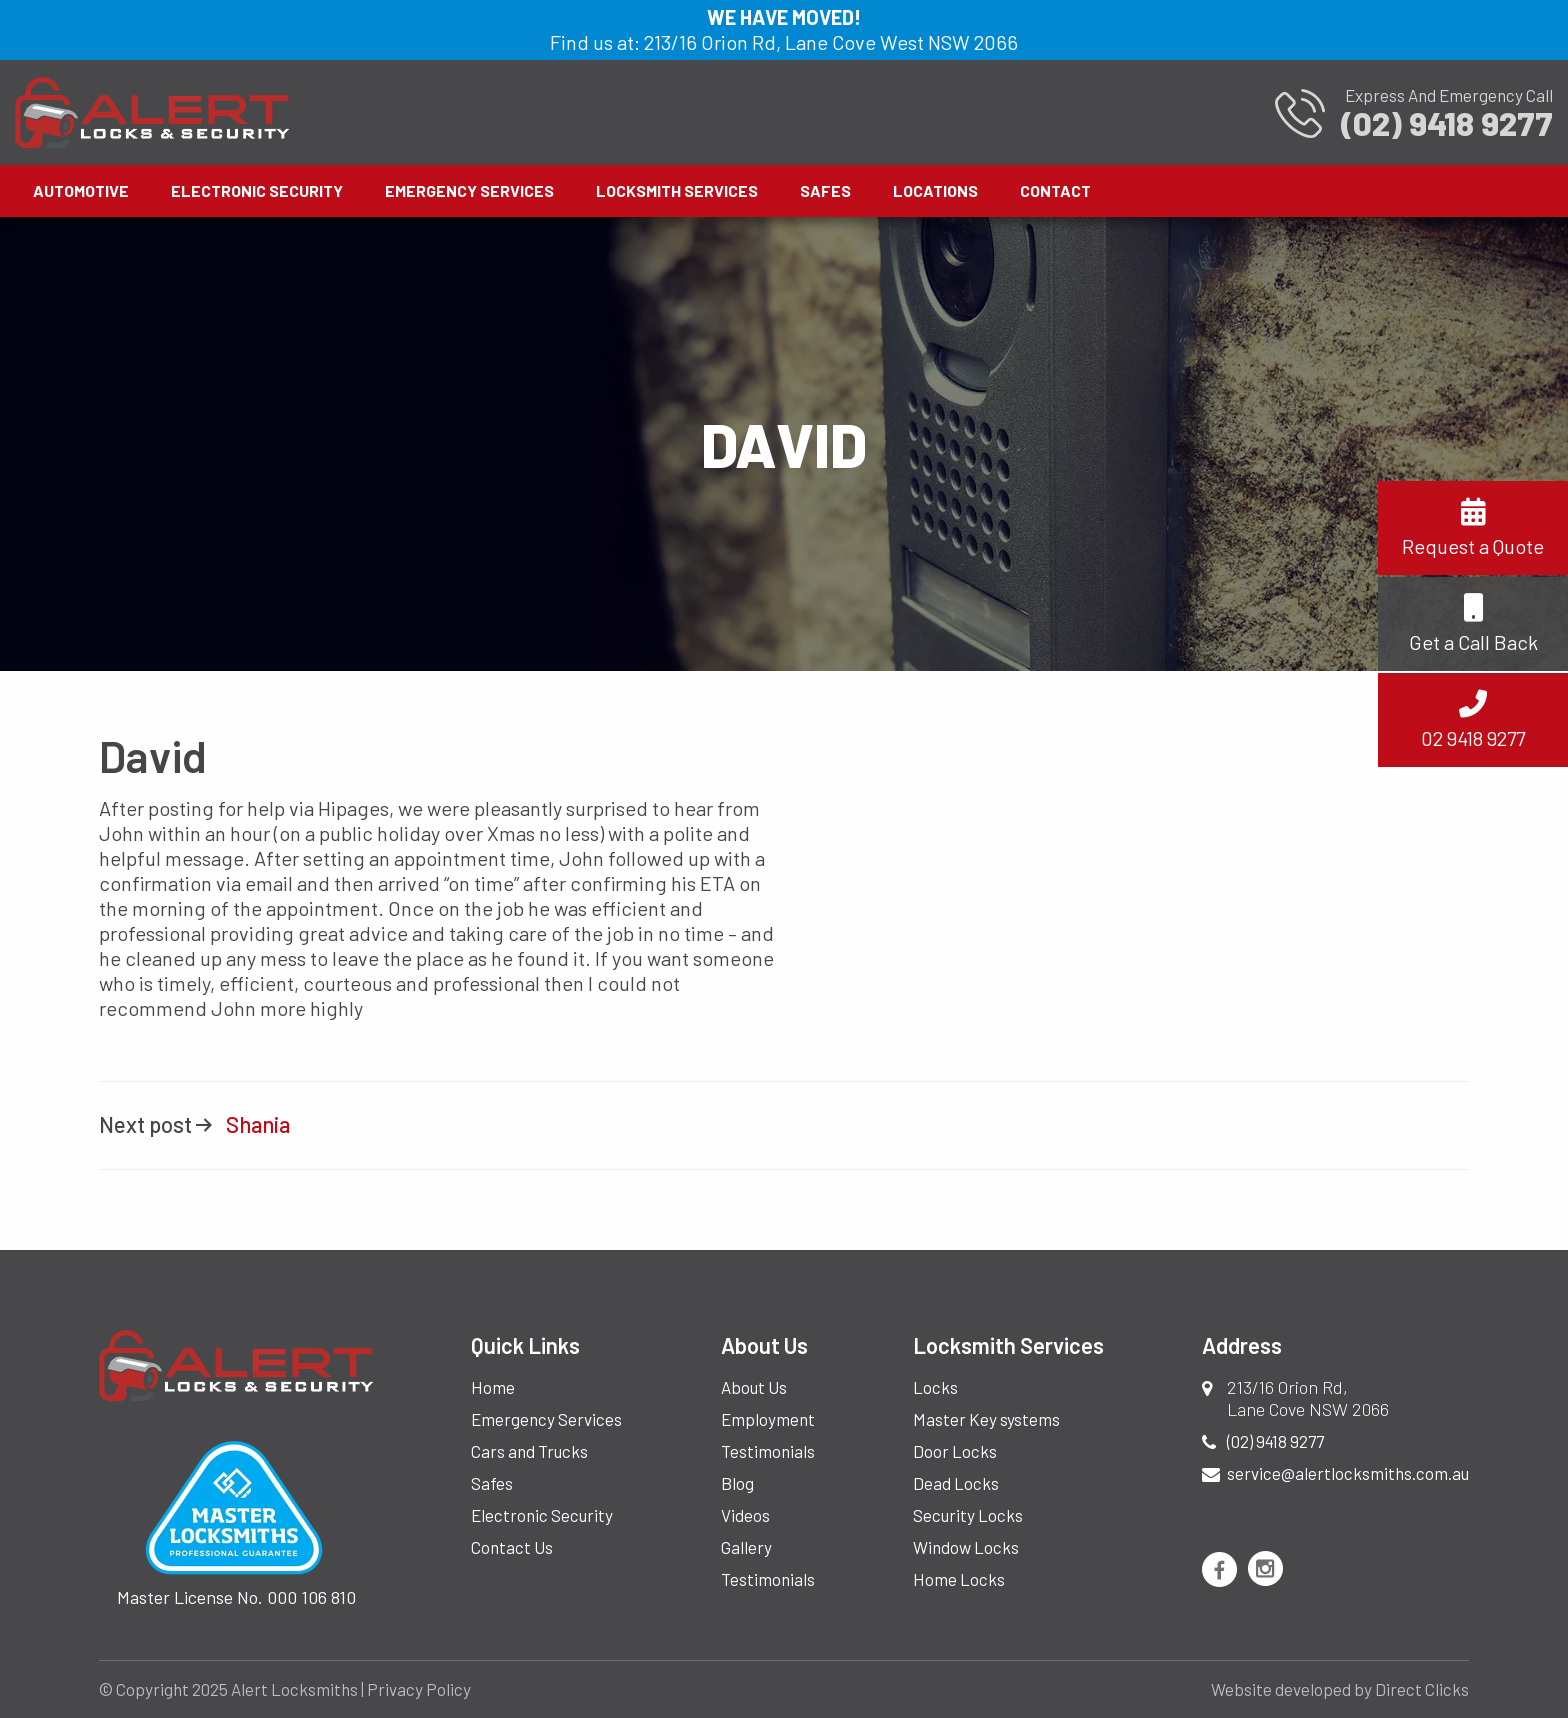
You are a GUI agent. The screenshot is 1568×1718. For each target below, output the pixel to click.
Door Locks (955, 1451)
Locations (935, 190)
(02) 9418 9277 (1275, 1441)
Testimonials (768, 1451)
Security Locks (968, 1515)
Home (493, 1387)
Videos (745, 1515)
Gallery (746, 1547)
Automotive (81, 190)
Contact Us (512, 1547)
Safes (825, 190)
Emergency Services (469, 190)
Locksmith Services (677, 190)
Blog (737, 1483)
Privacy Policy (419, 1689)
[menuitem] (84, 191)
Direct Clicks (1422, 1689)
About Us (754, 1387)
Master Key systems (986, 1419)
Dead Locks (956, 1483)
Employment (768, 1419)
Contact (1055, 190)
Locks (935, 1387)
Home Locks (959, 1579)
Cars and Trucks (529, 1451)
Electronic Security (257, 190)
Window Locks (966, 1547)
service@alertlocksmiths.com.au (1348, 1473)
